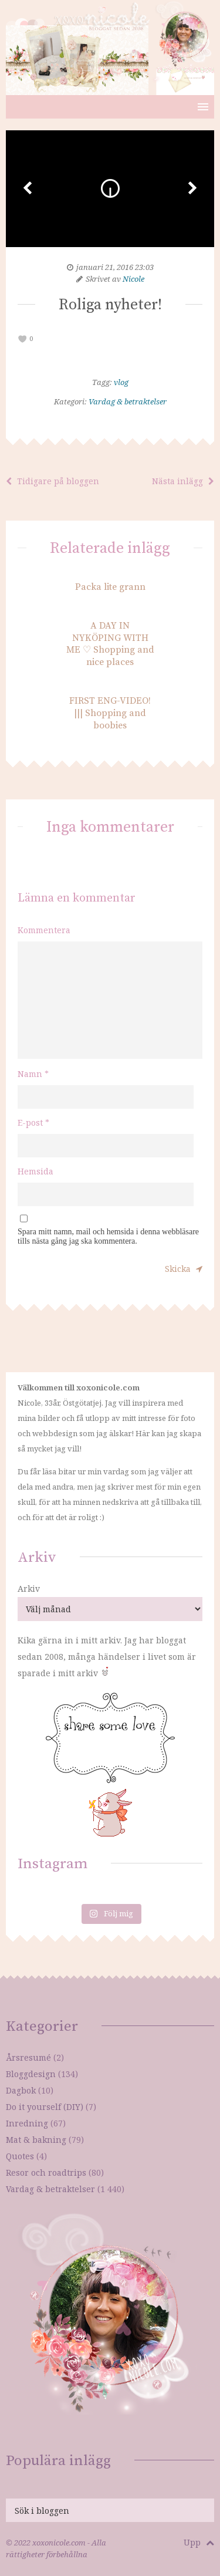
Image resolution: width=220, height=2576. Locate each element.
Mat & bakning (36, 2139)
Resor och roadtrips (46, 2172)
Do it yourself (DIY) (44, 2106)
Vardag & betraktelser (128, 401)
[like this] (23, 339)
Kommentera (44, 930)
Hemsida (35, 1171)
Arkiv (29, 1588)
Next (192, 188)
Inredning (27, 2123)
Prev (27, 188)
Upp (199, 2542)
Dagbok (21, 2090)
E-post (33, 1122)
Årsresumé (28, 2057)
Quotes (20, 2156)
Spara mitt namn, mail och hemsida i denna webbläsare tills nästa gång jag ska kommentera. (108, 1236)
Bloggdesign (31, 2073)
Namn (33, 1073)
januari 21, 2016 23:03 (115, 267)
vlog (121, 382)
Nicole (133, 279)
